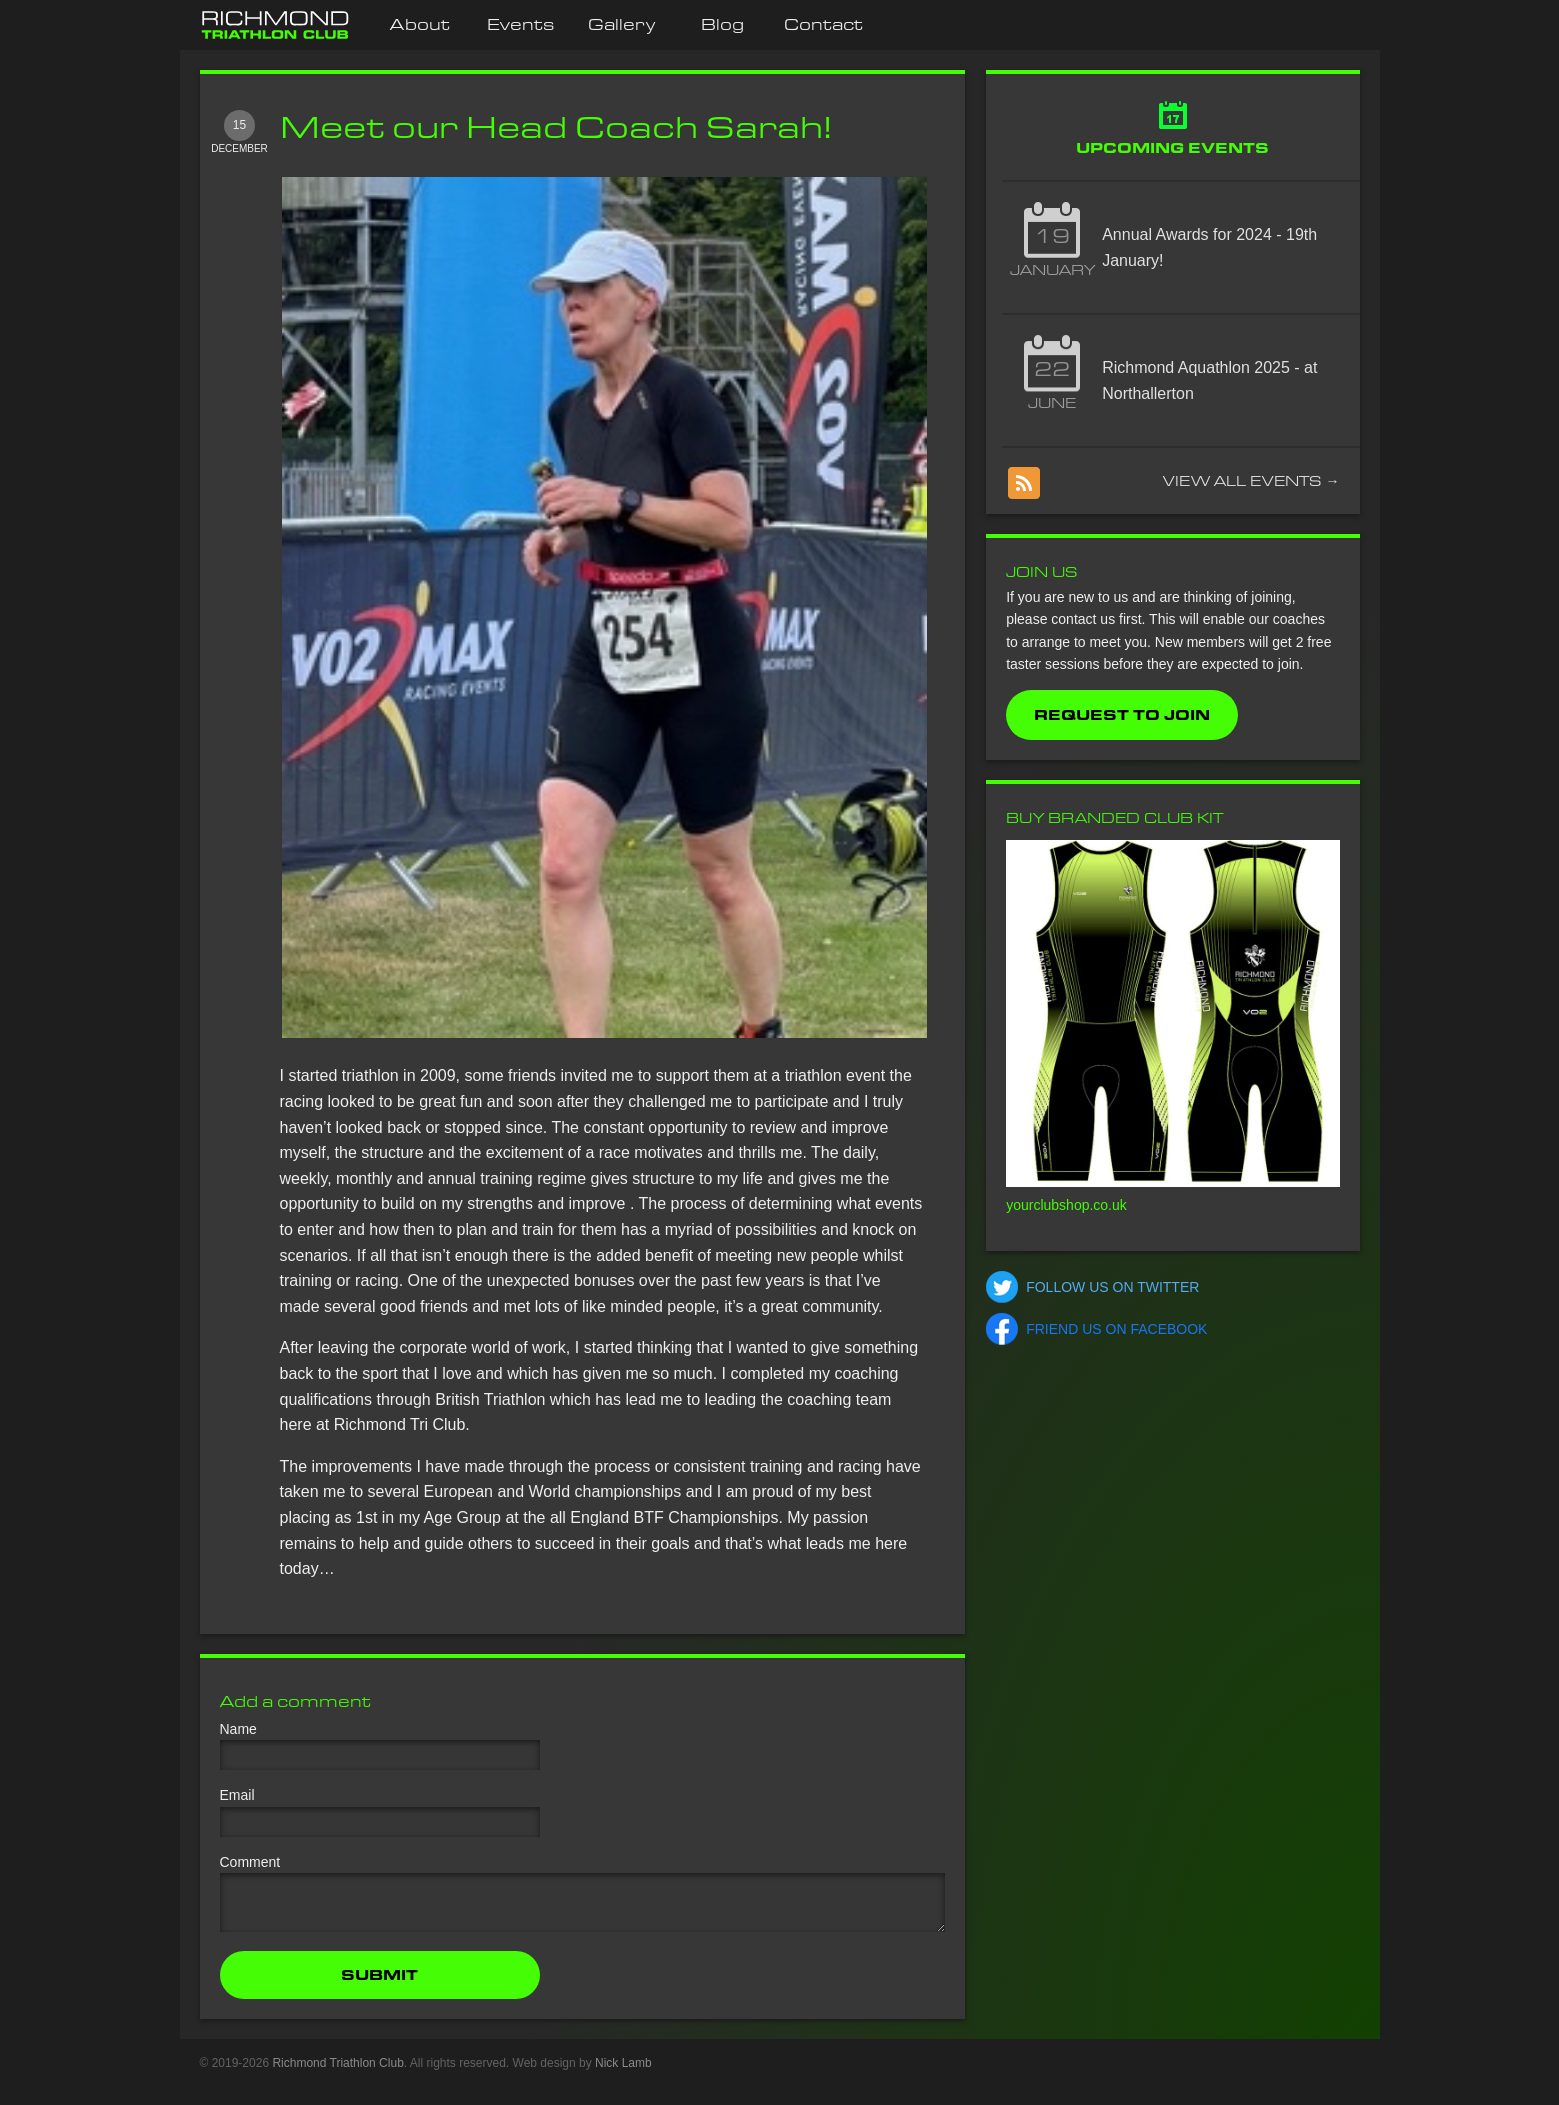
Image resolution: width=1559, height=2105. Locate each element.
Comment (250, 1862)
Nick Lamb (623, 2075)
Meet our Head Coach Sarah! (556, 126)
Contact (823, 24)
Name (238, 1729)
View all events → (1251, 481)
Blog (722, 24)
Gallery (621, 24)
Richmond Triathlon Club (337, 2075)
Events (520, 24)
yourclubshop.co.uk (1066, 1205)
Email (237, 1795)
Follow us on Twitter (1112, 1287)
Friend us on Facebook (1116, 1329)
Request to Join (1122, 715)
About (420, 24)
